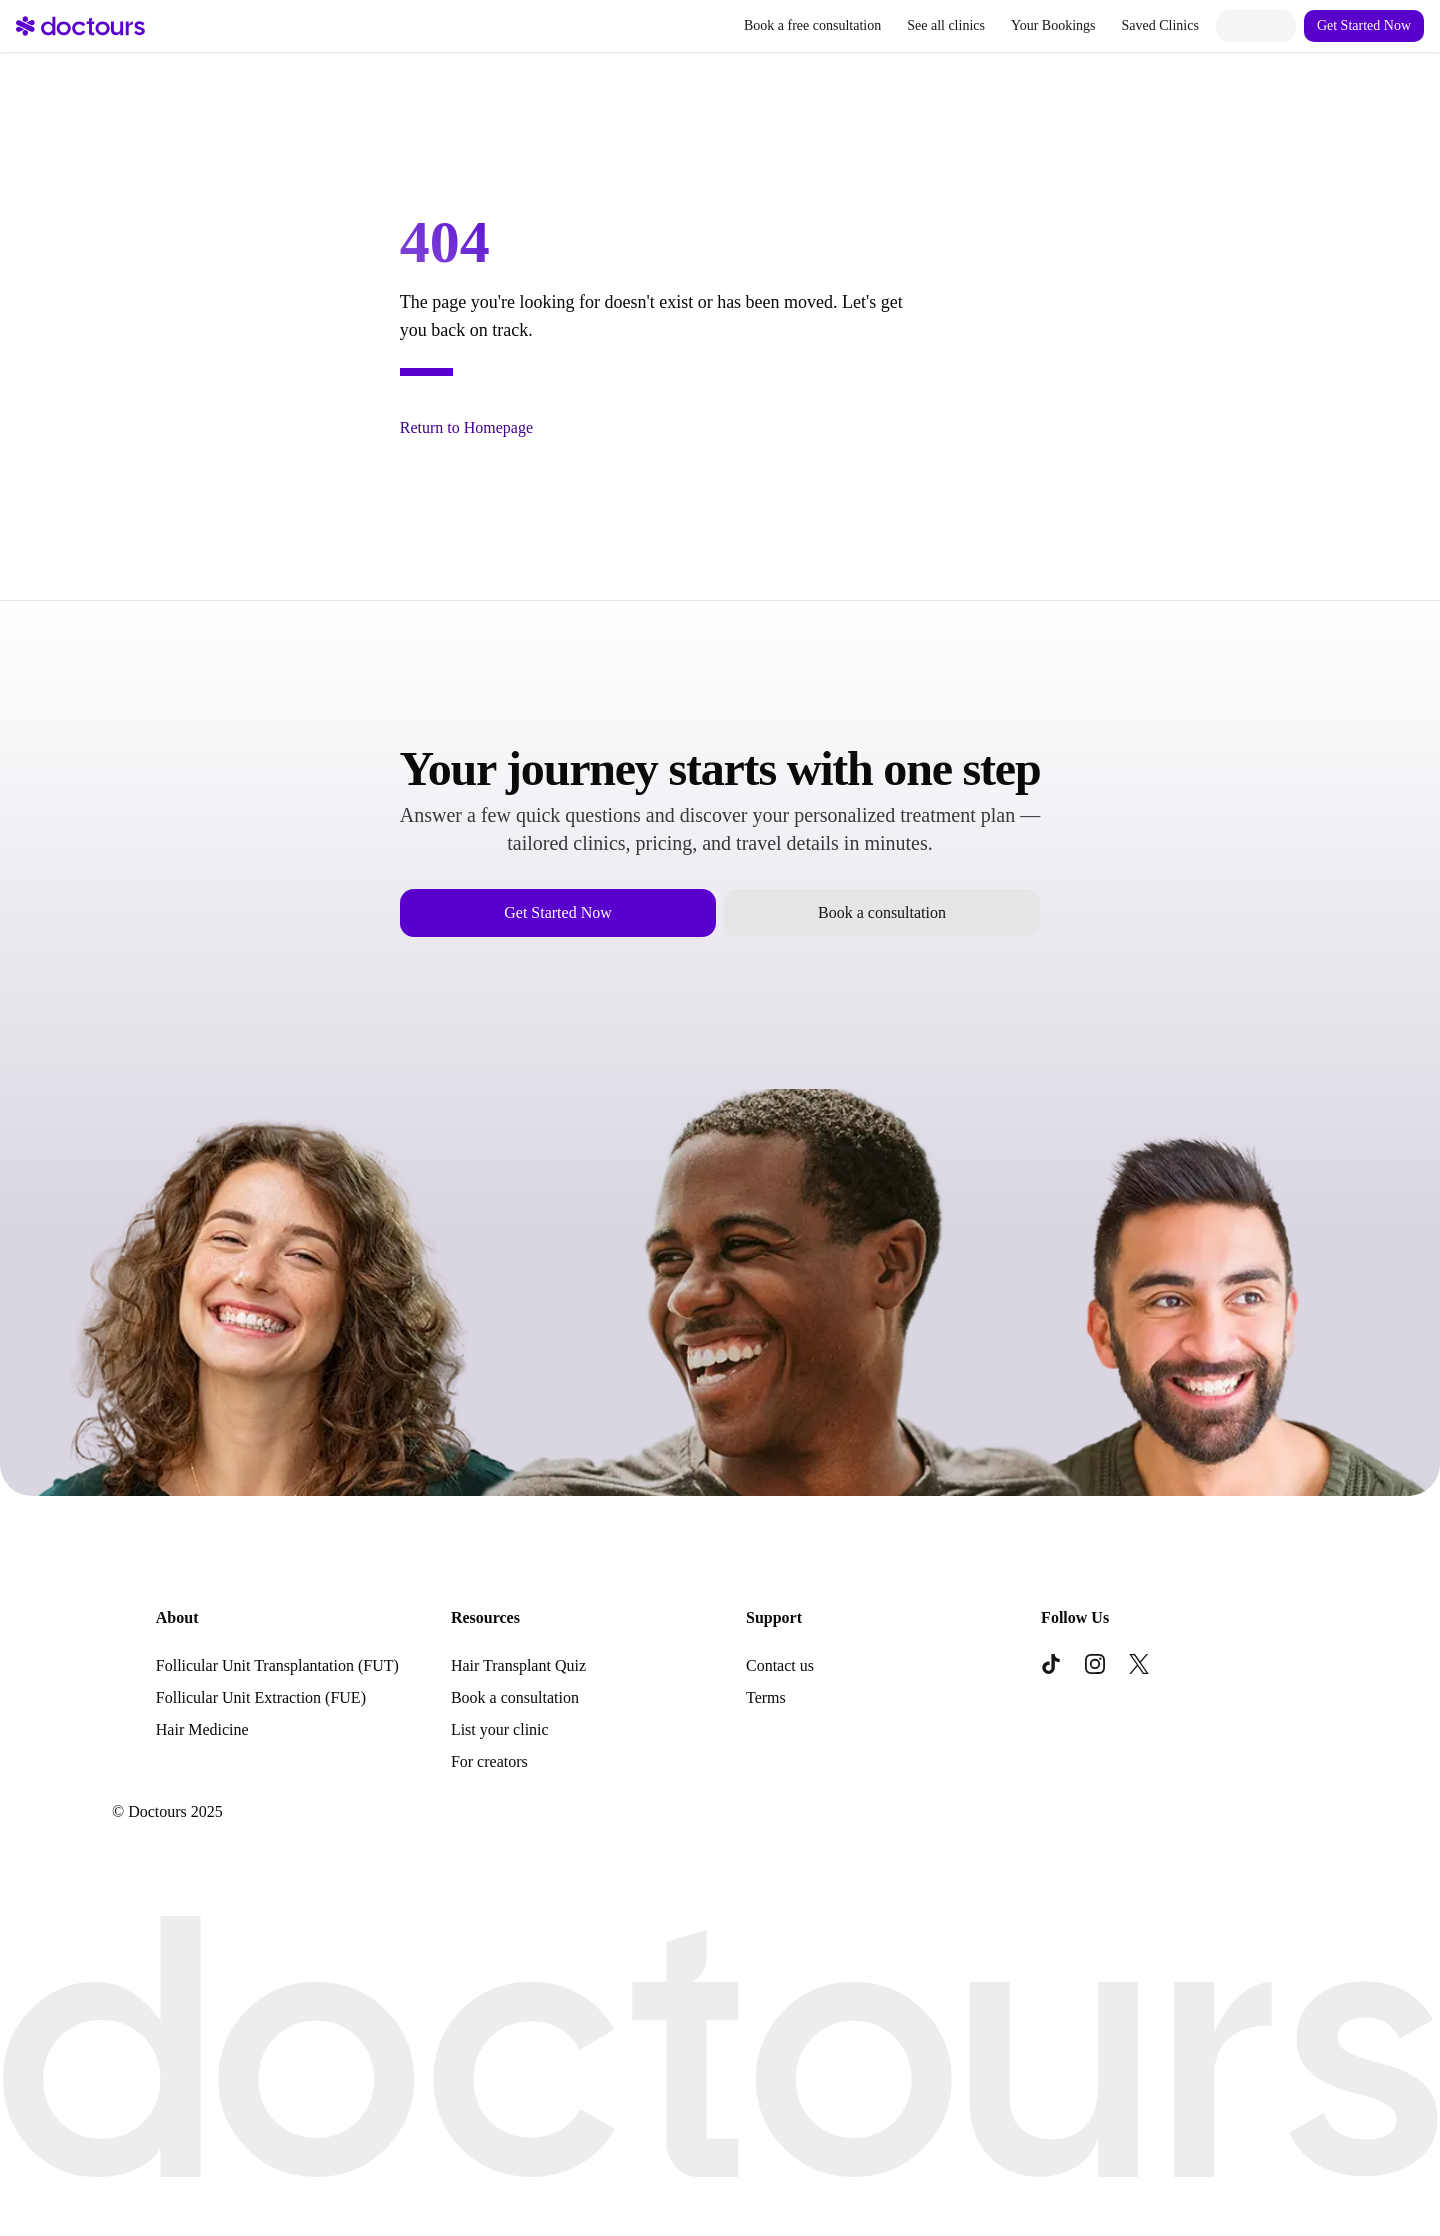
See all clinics (946, 25)
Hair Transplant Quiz (518, 1665)
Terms (766, 1697)
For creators (489, 1761)
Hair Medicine (202, 1729)
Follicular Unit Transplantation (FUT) (277, 1665)
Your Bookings (1053, 25)
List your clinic (500, 1729)
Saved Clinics (1160, 25)
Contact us (780, 1665)
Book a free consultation (812, 25)
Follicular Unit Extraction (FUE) (261, 1697)
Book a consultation (882, 912)
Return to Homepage (466, 427)
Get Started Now (1364, 25)
